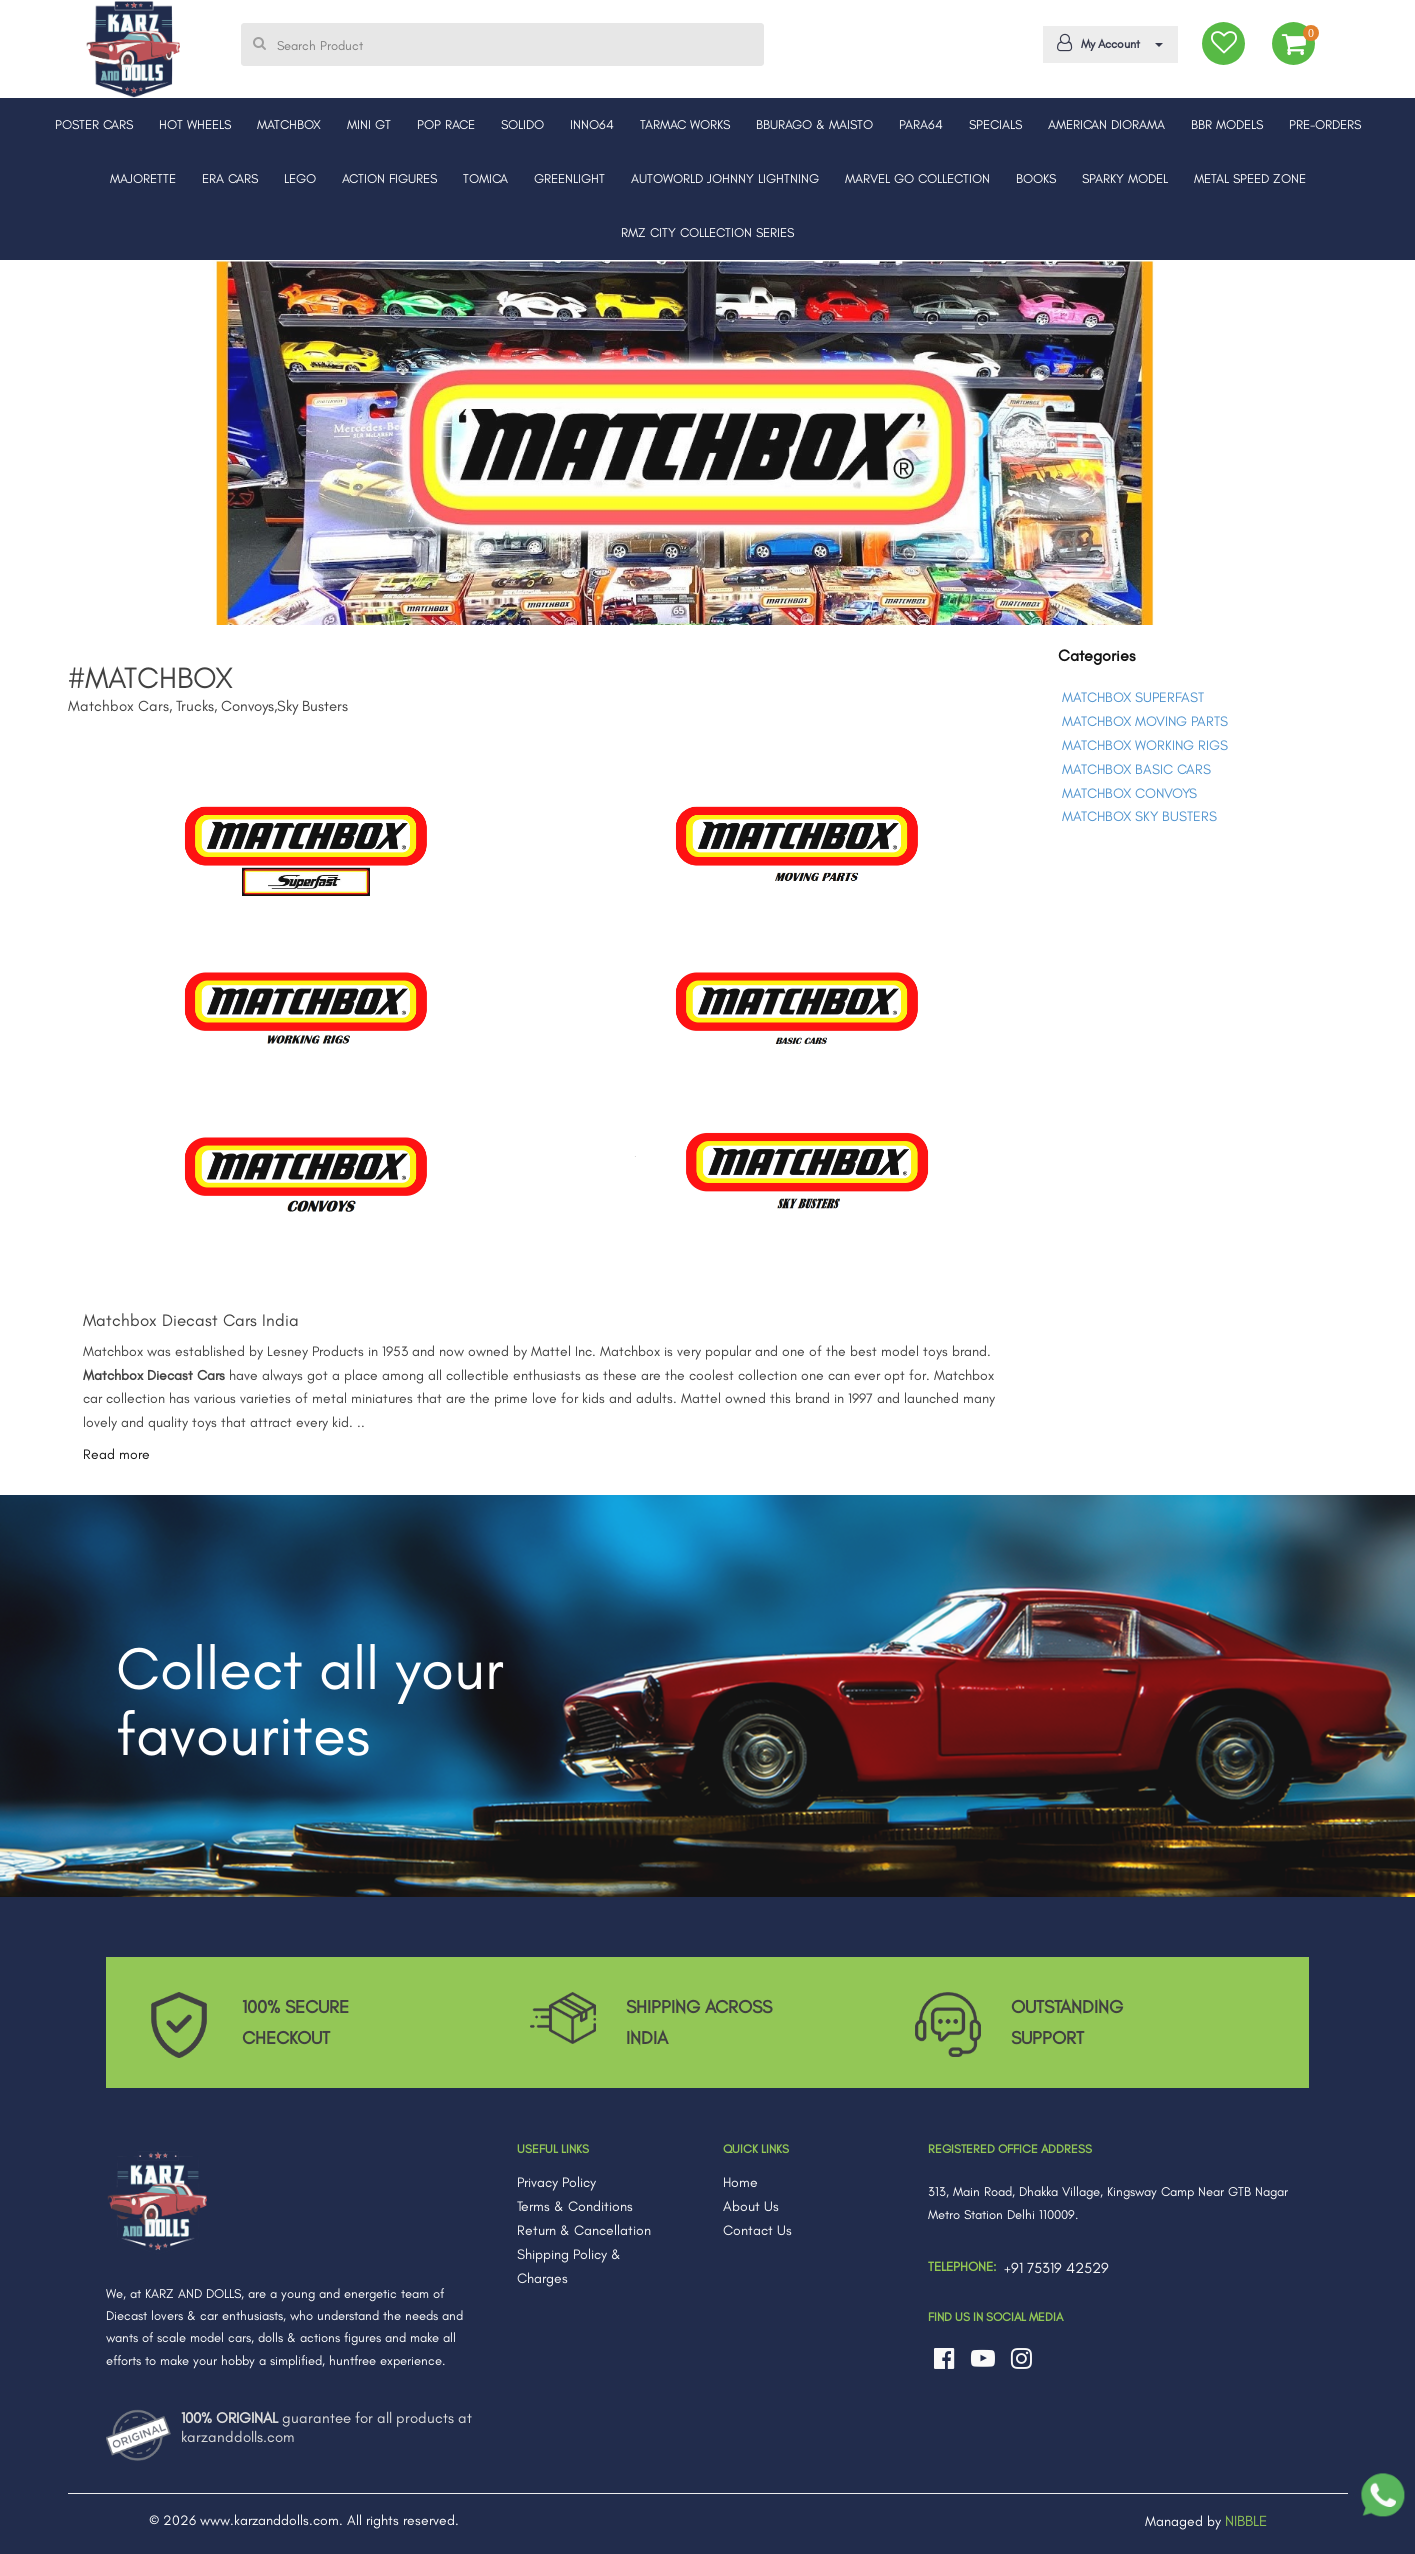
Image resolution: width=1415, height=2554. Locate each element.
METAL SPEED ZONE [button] (1250, 178)
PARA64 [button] (921, 124)
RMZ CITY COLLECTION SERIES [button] (707, 232)
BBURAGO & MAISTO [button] (814, 124)
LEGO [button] (300, 178)
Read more (116, 1454)
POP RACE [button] (446, 124)
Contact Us (757, 2230)
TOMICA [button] (485, 178)
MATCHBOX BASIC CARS (1136, 769)
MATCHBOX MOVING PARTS (1145, 721)
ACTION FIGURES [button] (389, 178)
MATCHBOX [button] (289, 124)
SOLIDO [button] (522, 124)
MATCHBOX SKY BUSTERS (1139, 816)
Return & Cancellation (584, 2230)
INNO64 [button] (592, 124)
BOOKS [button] (1036, 178)
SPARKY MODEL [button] (1125, 178)
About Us (751, 2206)
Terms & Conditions (575, 2206)
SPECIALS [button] (995, 124)
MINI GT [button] (369, 124)
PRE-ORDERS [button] (1325, 124)
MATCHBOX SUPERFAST (1133, 697)
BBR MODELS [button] (1227, 124)
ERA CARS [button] (230, 178)
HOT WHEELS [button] (195, 124)
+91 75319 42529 (1056, 2268)
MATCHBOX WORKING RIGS (1145, 745)
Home (740, 2182)
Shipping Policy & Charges (569, 2266)
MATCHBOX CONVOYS (1129, 793)
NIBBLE (1246, 2521)
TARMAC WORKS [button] (685, 124)
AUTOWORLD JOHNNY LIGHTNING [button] (725, 178)
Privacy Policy (556, 2182)
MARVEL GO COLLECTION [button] (917, 178)
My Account (1107, 43)
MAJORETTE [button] (143, 178)
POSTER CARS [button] (94, 124)
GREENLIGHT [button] (569, 178)
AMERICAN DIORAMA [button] (1106, 124)
